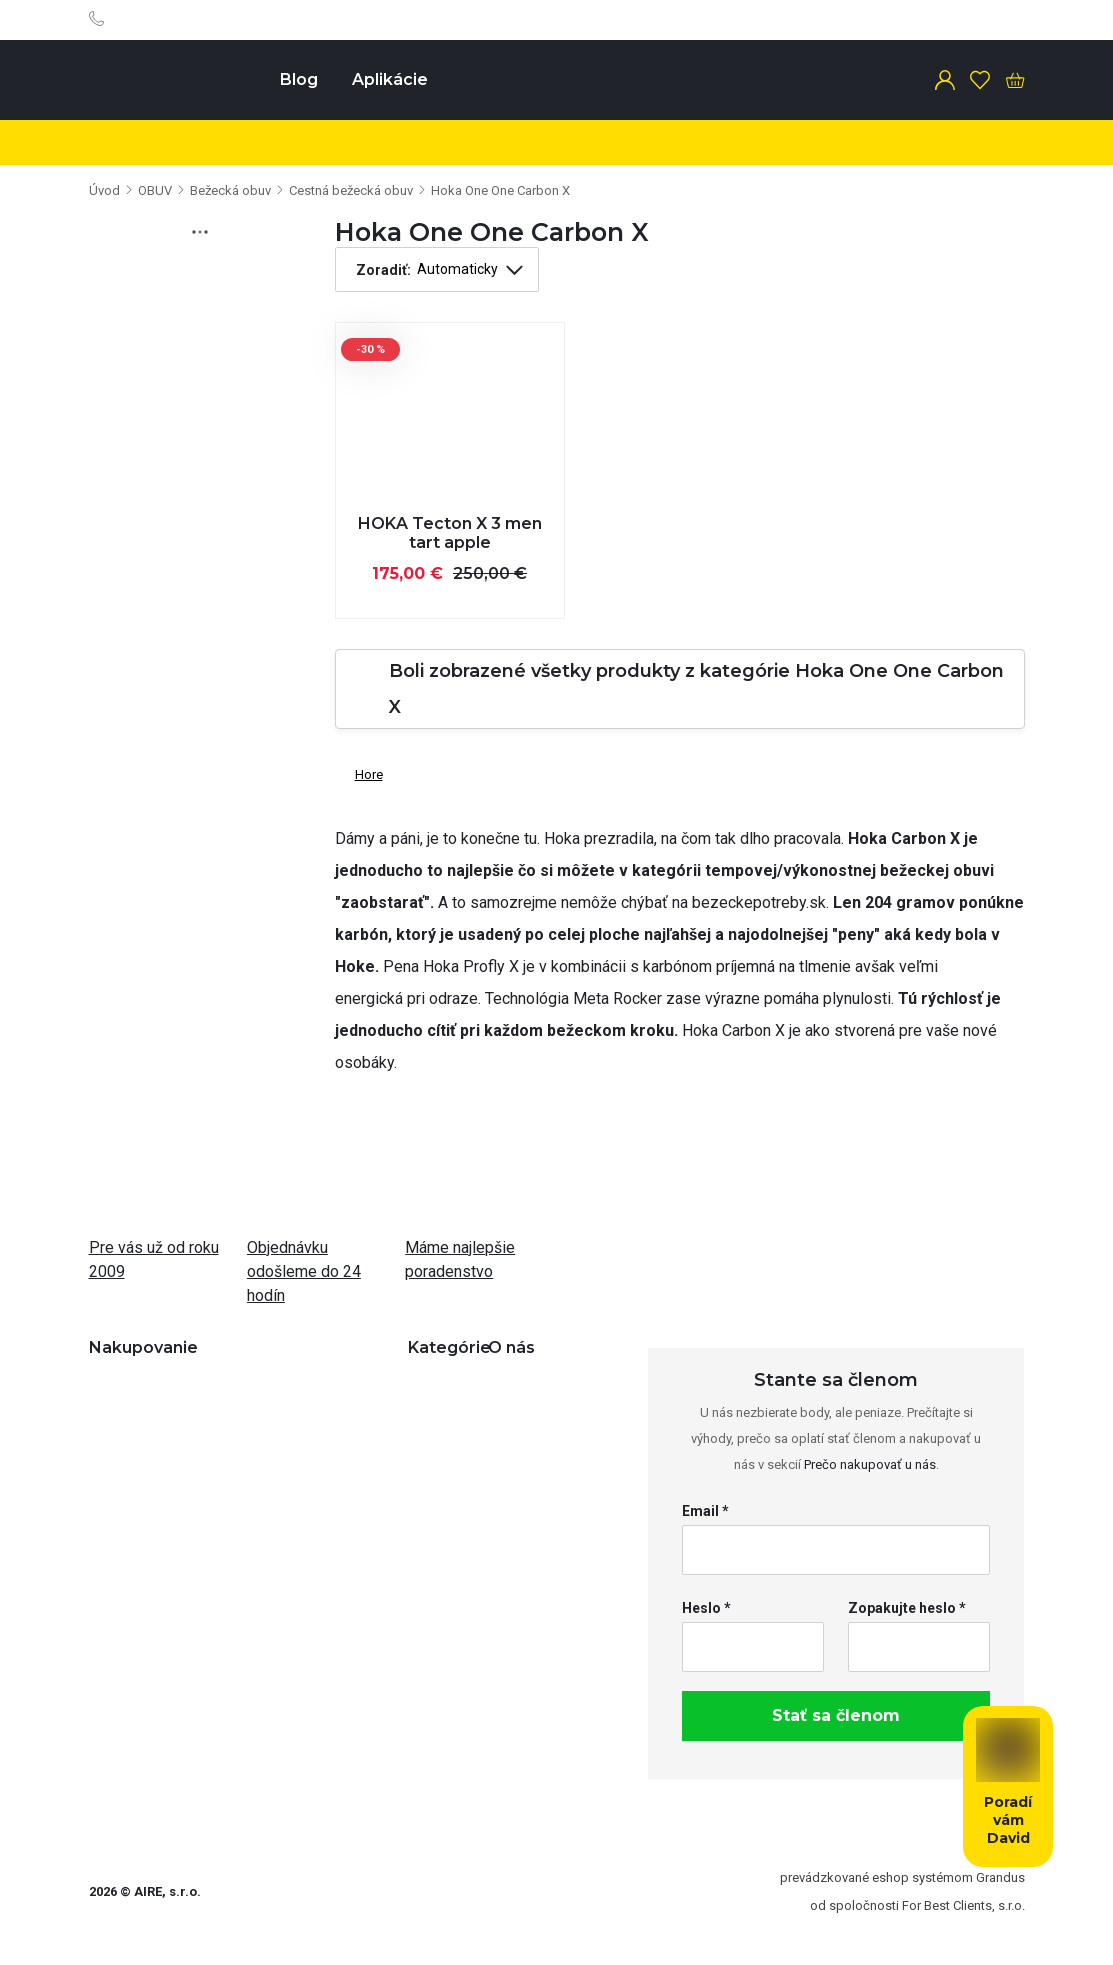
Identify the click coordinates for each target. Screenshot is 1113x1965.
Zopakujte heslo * (907, 1608)
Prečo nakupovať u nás (870, 1464)
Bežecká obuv (230, 190)
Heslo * (706, 1608)
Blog (299, 79)
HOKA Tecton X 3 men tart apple (450, 533)
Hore (359, 770)
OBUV (155, 190)
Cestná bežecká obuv (351, 190)
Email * (705, 1511)
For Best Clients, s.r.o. (963, 1905)
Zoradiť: (383, 270)
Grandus (1000, 1877)
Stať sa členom (836, 1715)
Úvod (104, 190)
